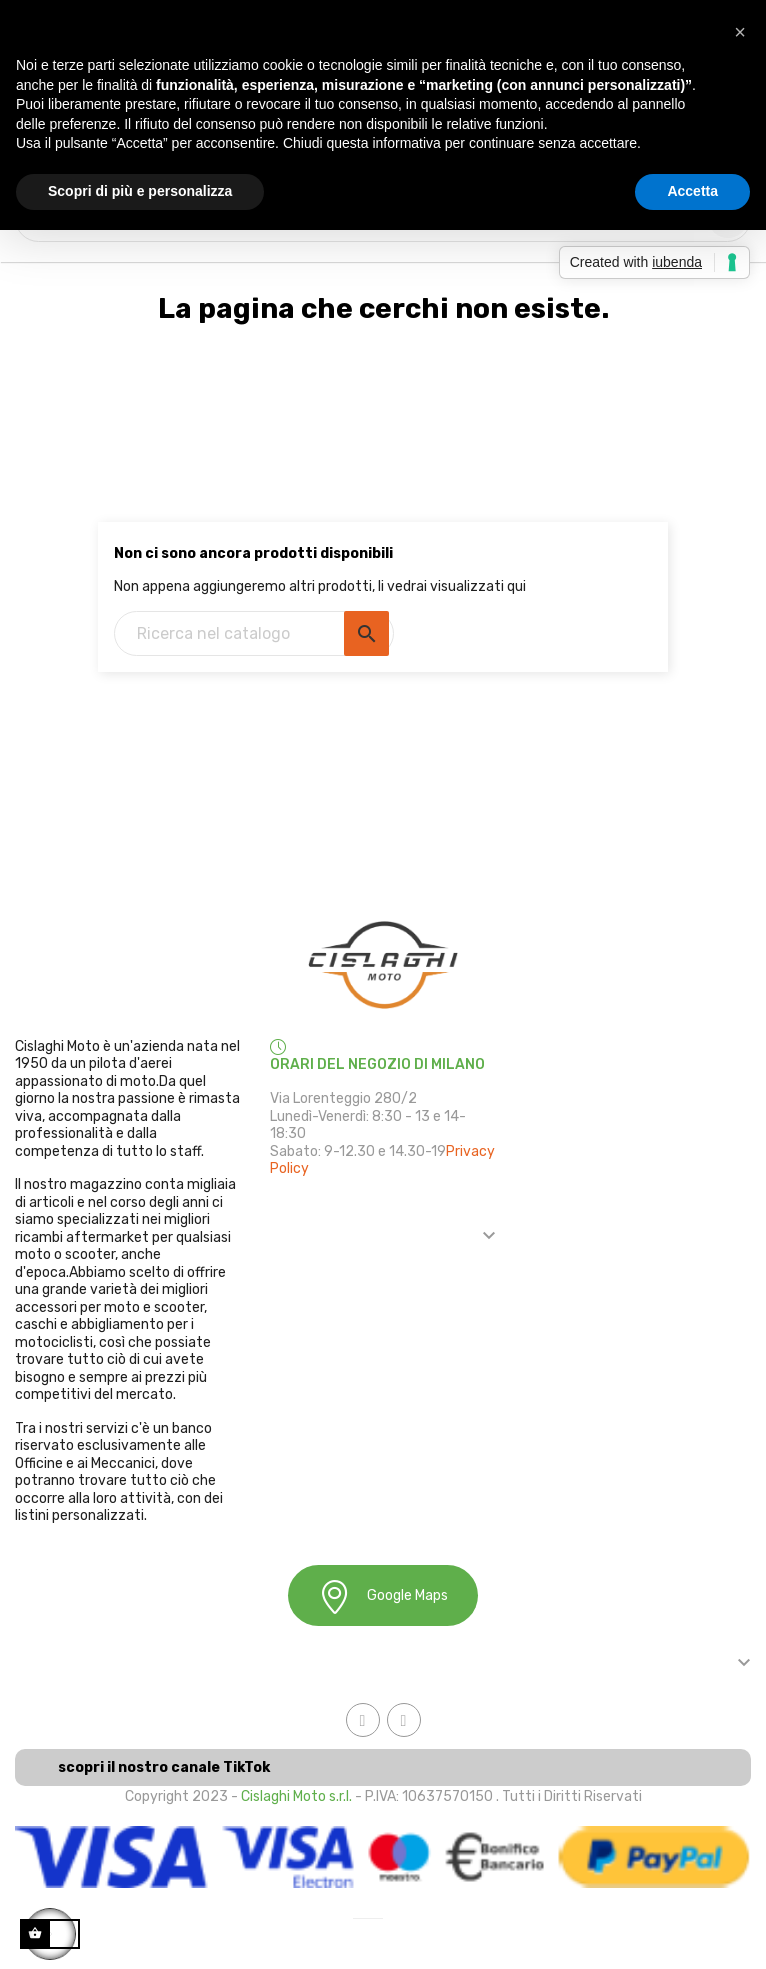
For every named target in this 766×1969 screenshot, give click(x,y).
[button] (740, 32)
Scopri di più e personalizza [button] (140, 191)
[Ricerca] (254, 633)
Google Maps (383, 1596)
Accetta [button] (692, 191)
